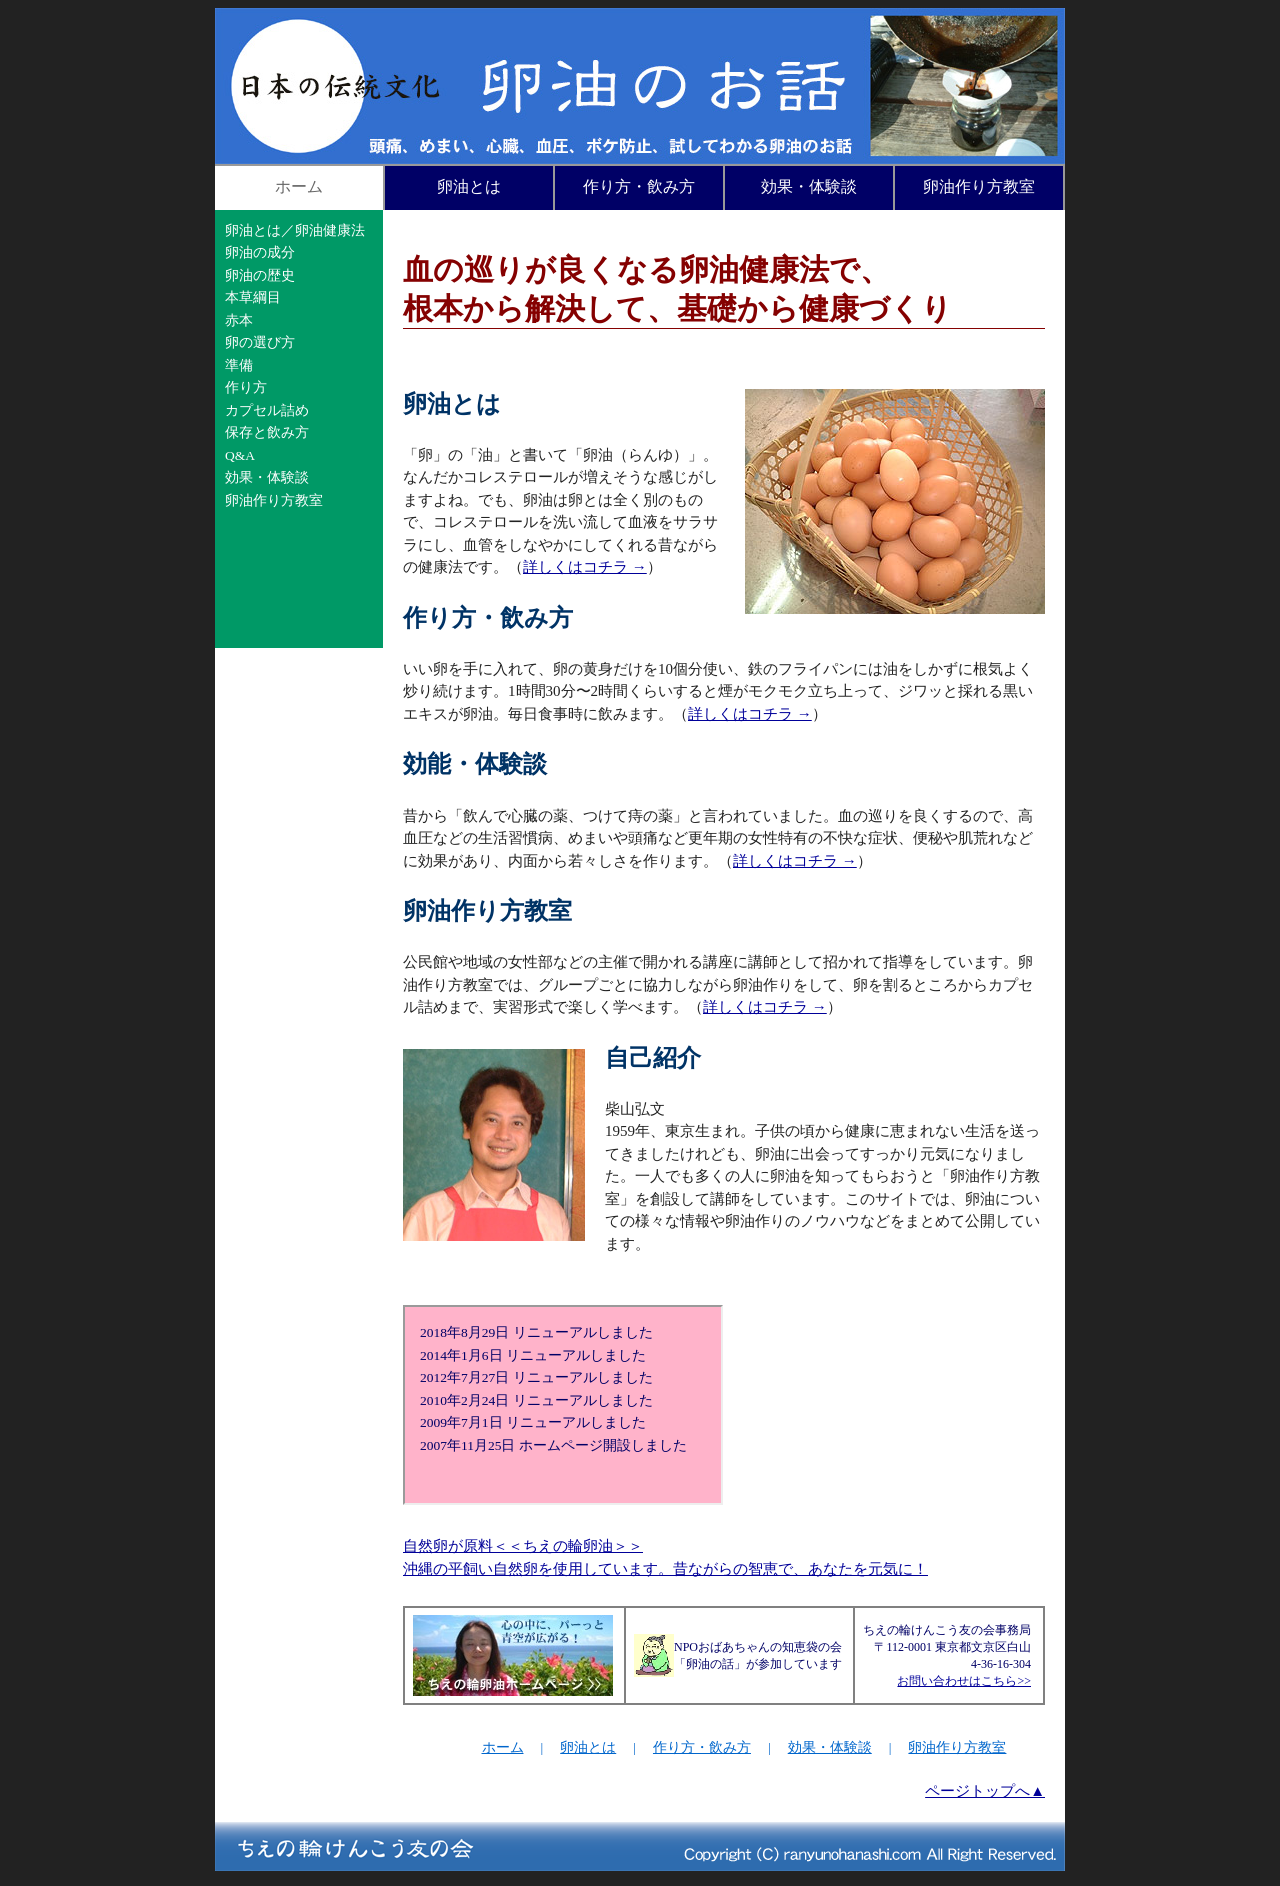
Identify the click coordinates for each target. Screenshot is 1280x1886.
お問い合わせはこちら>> (964, 1681)
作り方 (246, 387)
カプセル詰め (267, 410)
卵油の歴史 (260, 275)
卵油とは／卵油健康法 (295, 230)
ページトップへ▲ (985, 1791)
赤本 (239, 320)
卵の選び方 (260, 342)
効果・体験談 (809, 186)
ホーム (299, 186)
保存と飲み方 (267, 432)
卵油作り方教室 (979, 186)
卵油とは (469, 186)
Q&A (240, 455)
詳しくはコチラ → (585, 567)
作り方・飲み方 (639, 186)
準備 (239, 365)
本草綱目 (253, 297)
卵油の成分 (260, 252)
